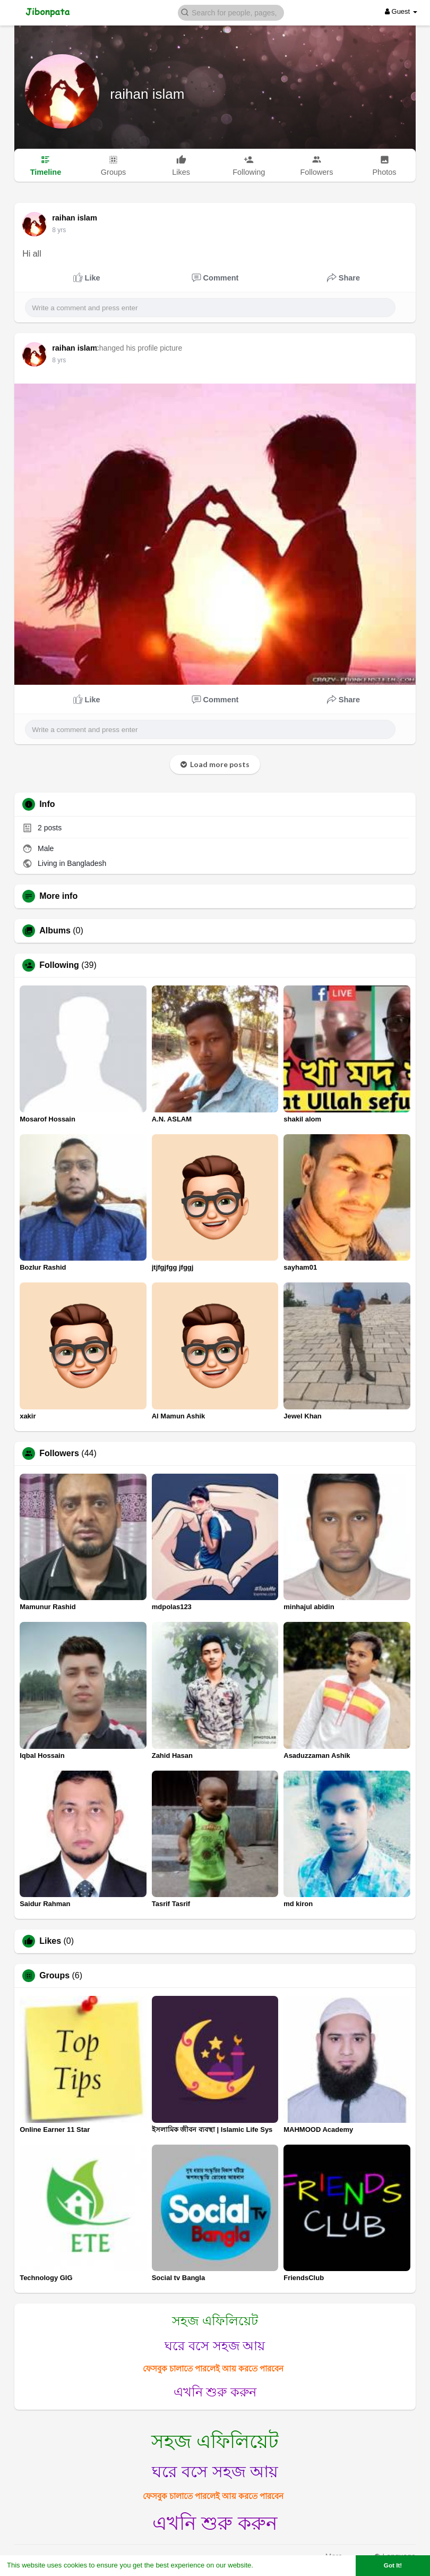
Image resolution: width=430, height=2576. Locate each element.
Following (59, 965)
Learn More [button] (273, 2565)
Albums (55, 930)
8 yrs (59, 230)
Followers (59, 1453)
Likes (50, 1941)
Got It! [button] (393, 2565)
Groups (54, 1975)
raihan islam (147, 94)
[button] (231, 12)
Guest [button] (401, 11)
